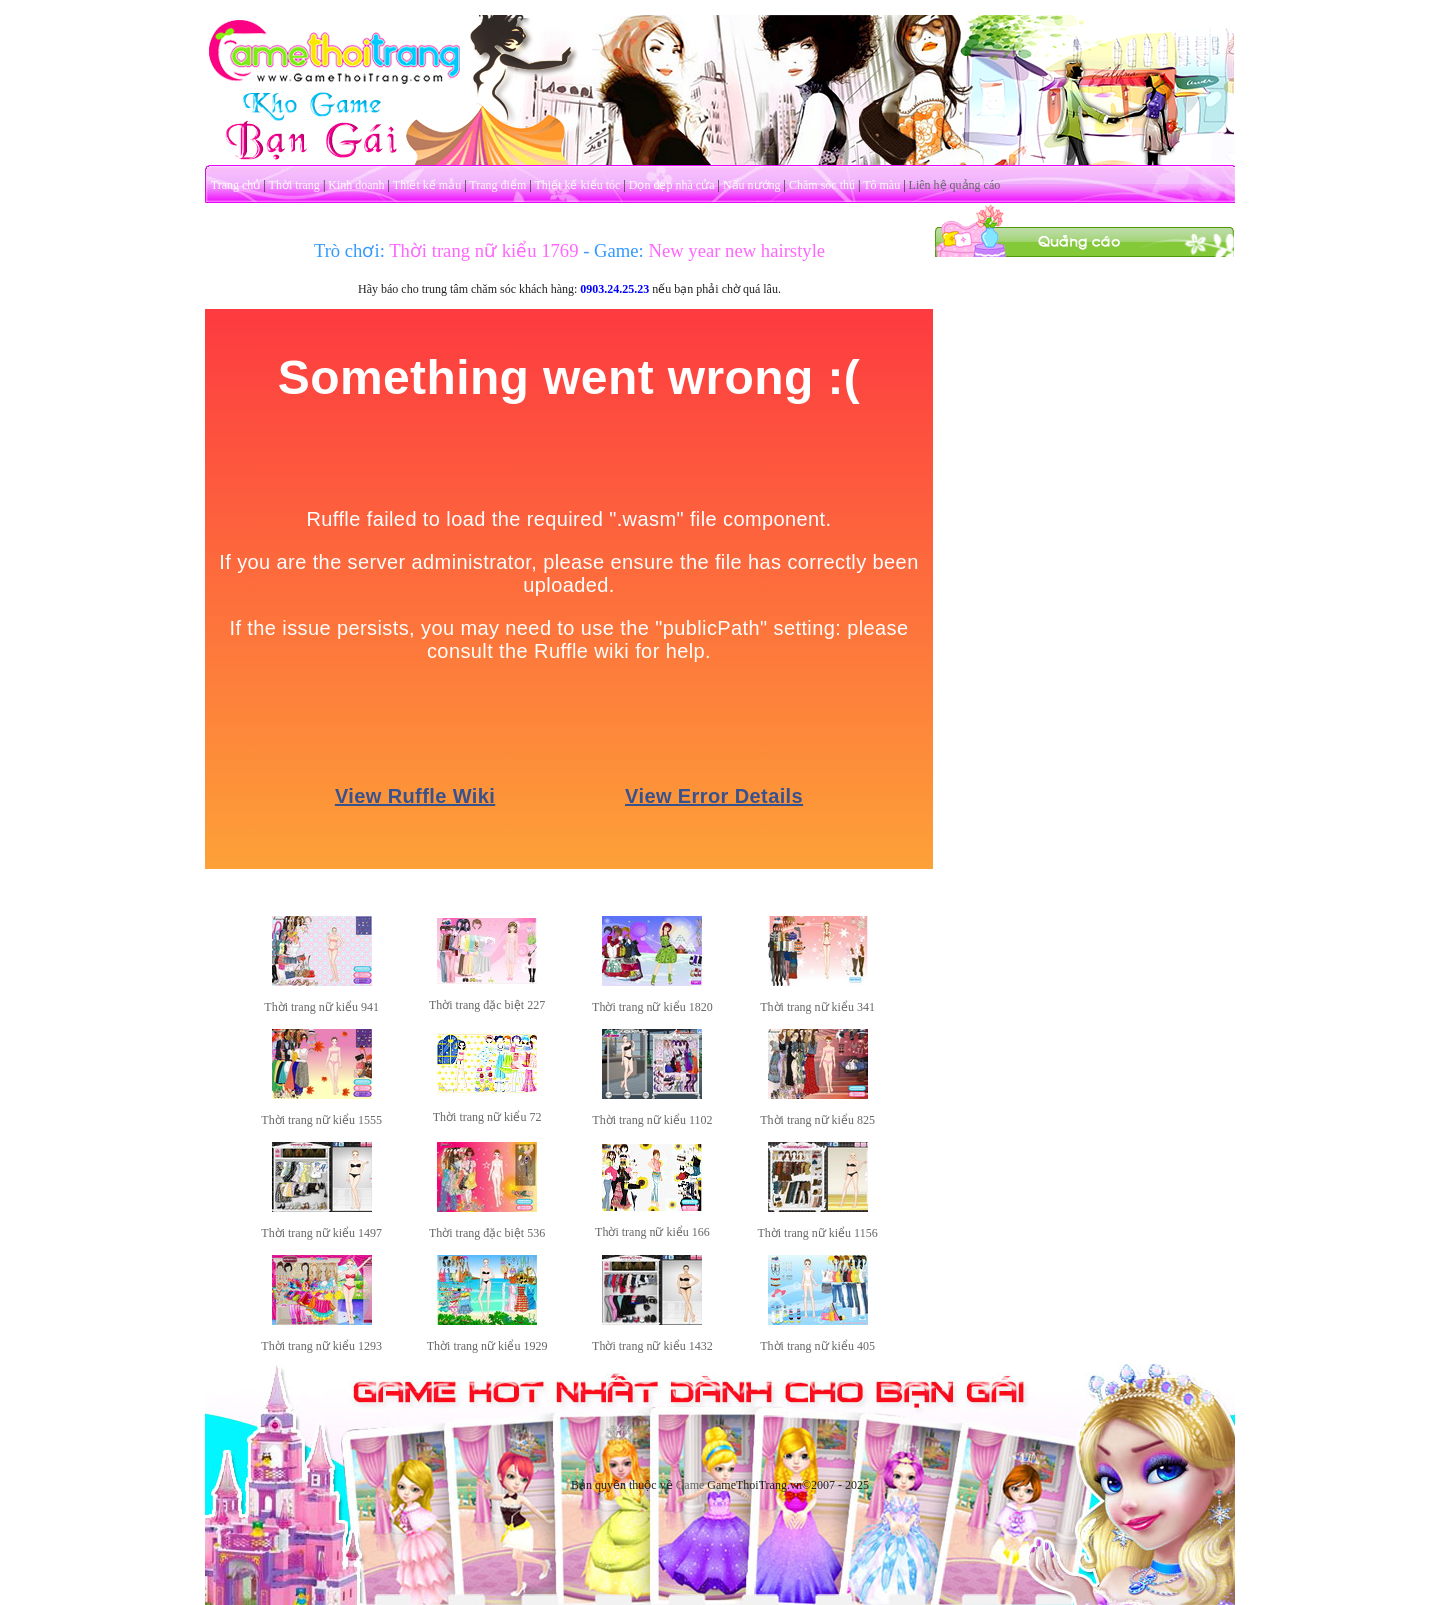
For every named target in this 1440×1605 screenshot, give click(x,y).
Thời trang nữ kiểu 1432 (652, 1346)
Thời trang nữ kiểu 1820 (652, 1007)
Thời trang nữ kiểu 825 (817, 1120)
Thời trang (294, 185)
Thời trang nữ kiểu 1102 (652, 1120)
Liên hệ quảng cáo (955, 185)
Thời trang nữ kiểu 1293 (321, 1346)
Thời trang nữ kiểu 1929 (487, 1346)
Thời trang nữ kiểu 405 (817, 1346)
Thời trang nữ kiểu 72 (487, 1117)
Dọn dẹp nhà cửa (672, 185)
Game (690, 1485)
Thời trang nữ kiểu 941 (321, 1007)
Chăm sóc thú (822, 185)
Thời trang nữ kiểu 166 (652, 1232)
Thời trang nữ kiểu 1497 (321, 1233)
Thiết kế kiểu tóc (577, 185)
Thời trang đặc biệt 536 (487, 1233)
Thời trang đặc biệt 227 (487, 1005)
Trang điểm (497, 185)
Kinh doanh (356, 185)
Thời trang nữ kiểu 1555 (321, 1120)
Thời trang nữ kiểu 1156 (817, 1233)
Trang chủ (236, 185)
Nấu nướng (752, 185)
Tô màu (881, 185)
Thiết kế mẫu (427, 185)
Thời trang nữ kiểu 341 (817, 1007)
